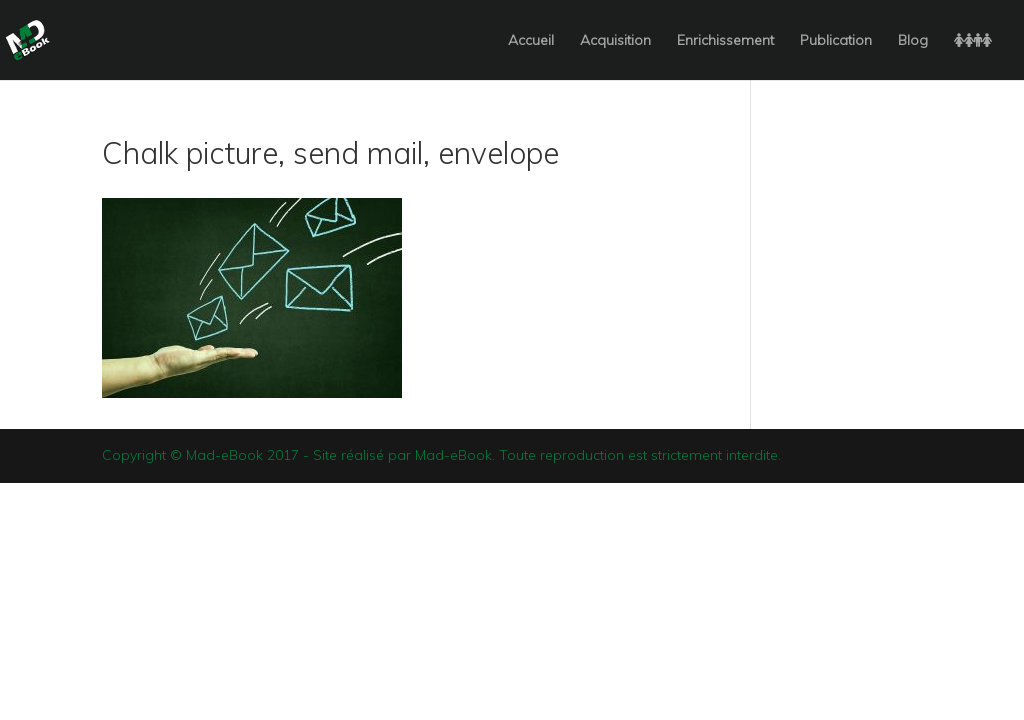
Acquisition (615, 41)
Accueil (531, 41)
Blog (913, 41)
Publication (836, 41)
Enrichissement (725, 41)
